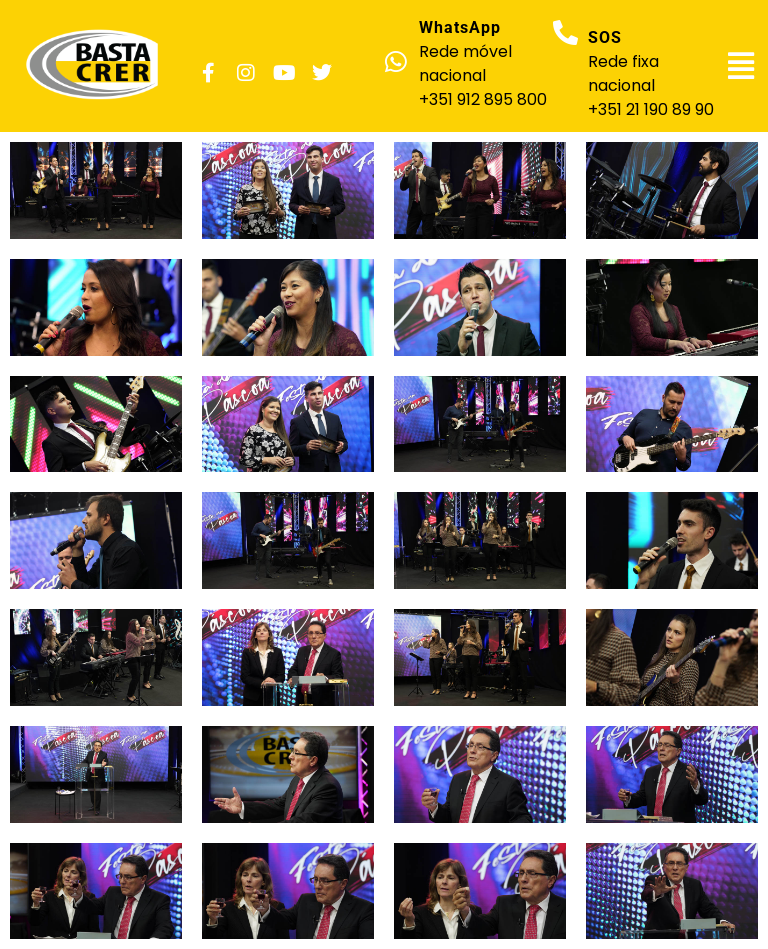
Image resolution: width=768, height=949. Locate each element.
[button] (741, 66)
